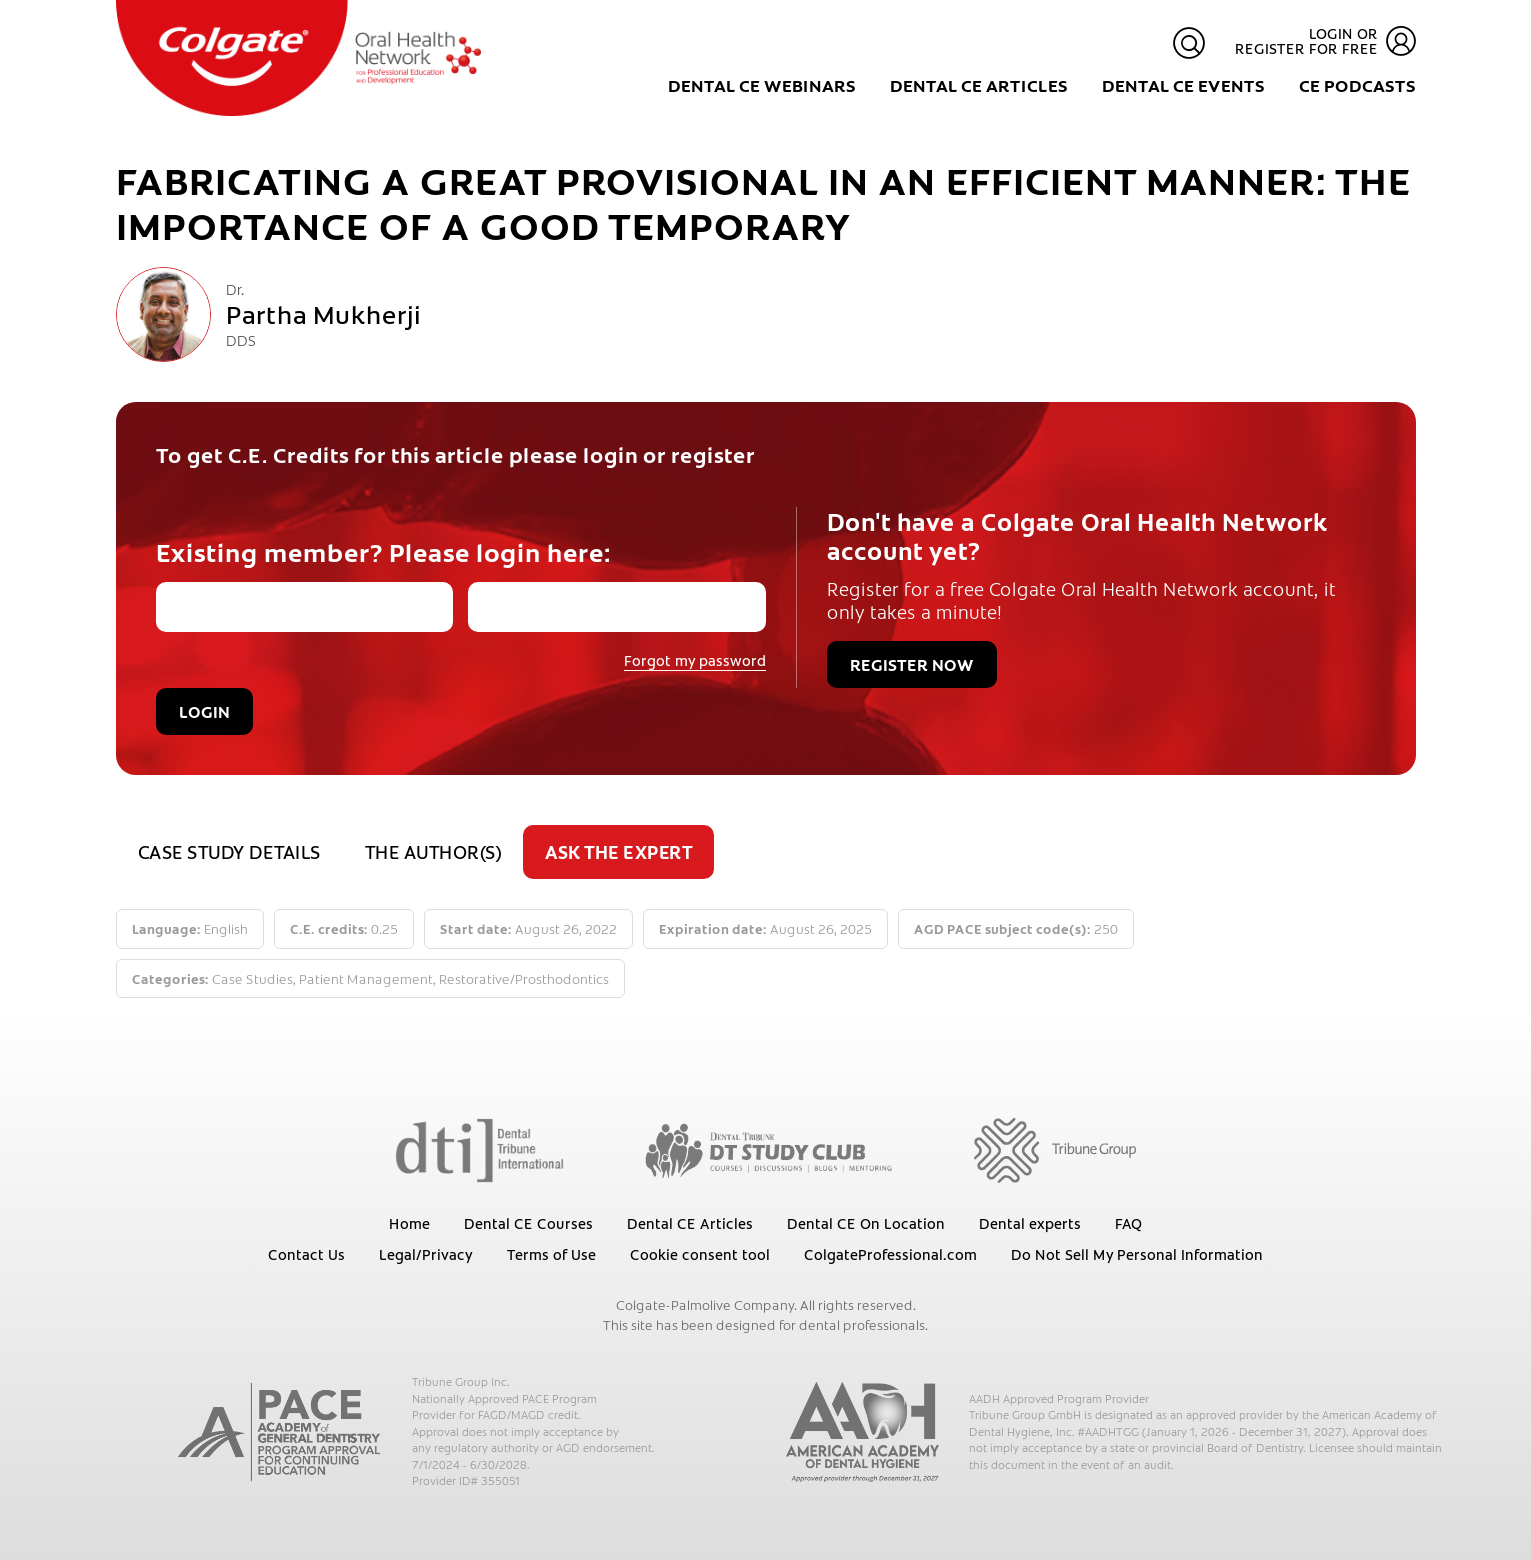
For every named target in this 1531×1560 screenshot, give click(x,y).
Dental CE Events (1183, 85)
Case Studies (252, 978)
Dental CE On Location (866, 1223)
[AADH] (863, 1432)
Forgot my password (695, 660)
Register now (912, 664)
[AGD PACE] (279, 1432)
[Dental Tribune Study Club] (769, 1148)
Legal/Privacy (426, 1254)
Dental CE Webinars (762, 85)
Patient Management (366, 978)
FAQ (1128, 1223)
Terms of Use (551, 1254)
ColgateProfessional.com (890, 1254)
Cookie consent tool (700, 1254)
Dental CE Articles (979, 85)
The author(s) (433, 851)
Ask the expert (618, 851)
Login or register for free (1325, 41)
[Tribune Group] (1054, 1148)
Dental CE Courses (528, 1223)
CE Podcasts (1357, 85)
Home (409, 1223)
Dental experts (1030, 1223)
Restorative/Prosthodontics (524, 978)
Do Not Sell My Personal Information (1137, 1254)
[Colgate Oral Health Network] (298, 58)
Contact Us (306, 1254)
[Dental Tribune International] (479, 1148)
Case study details (229, 851)
